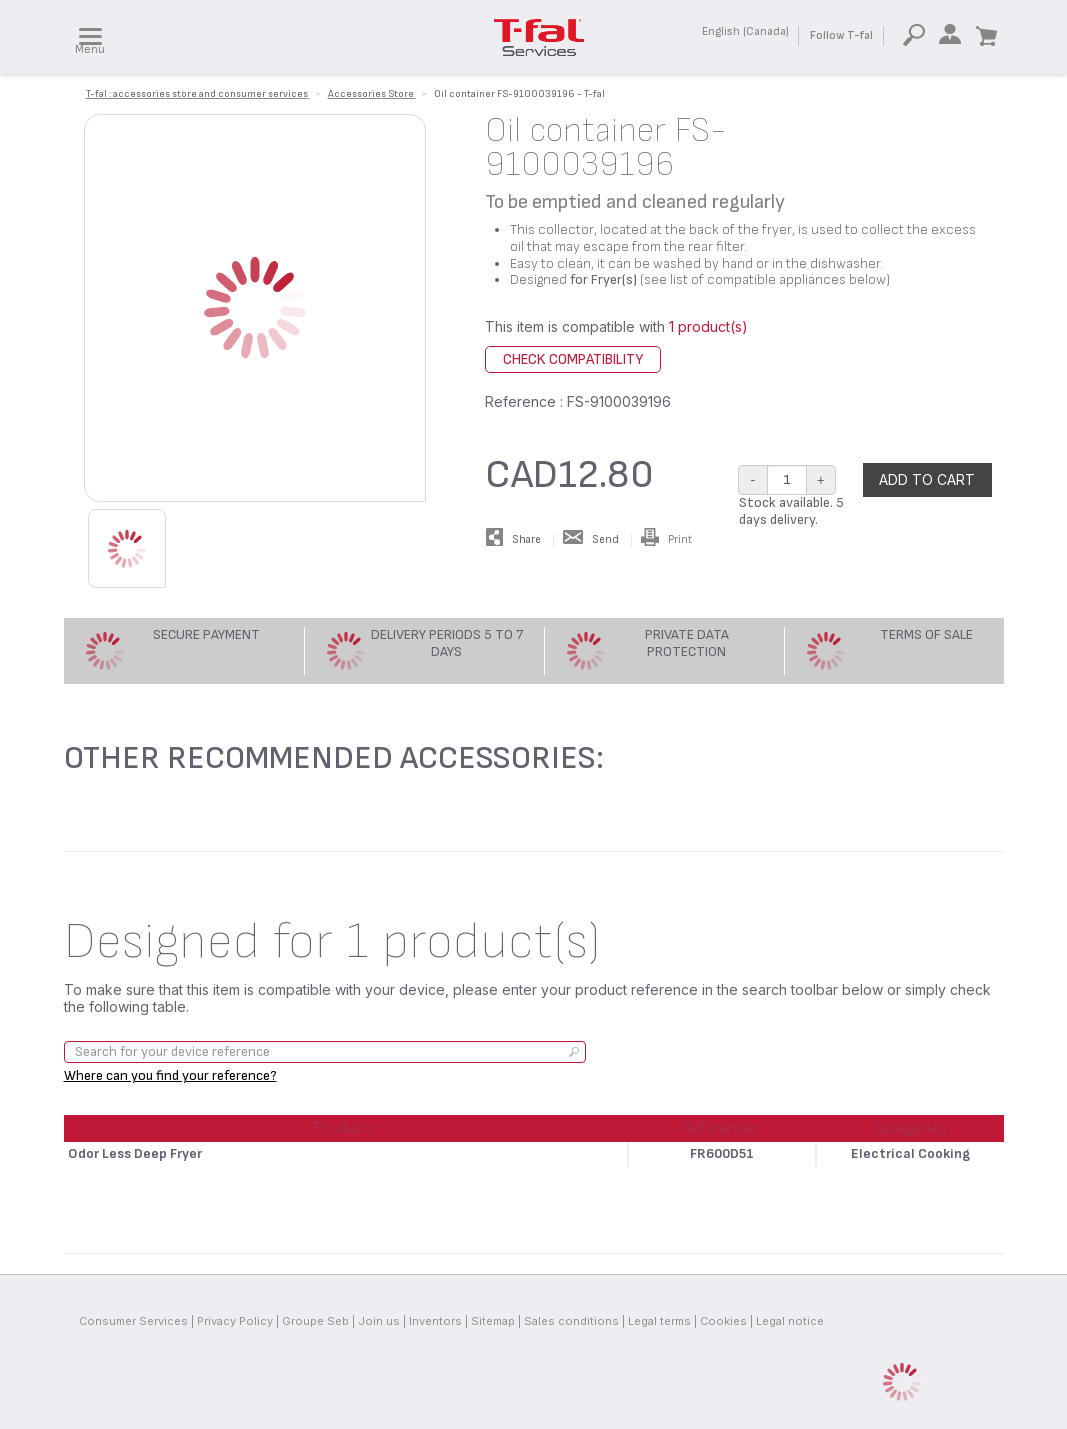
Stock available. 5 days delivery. (791, 511)
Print (666, 539)
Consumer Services (133, 1321)
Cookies (723, 1321)
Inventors (435, 1321)
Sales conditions (571, 1321)
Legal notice (790, 1321)
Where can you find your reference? (170, 1075)
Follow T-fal (841, 35)
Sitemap (493, 1321)
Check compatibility (573, 359)
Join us (379, 1321)
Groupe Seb (315, 1321)
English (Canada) (745, 31)
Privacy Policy (235, 1321)
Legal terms (659, 1321)
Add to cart (927, 479)
